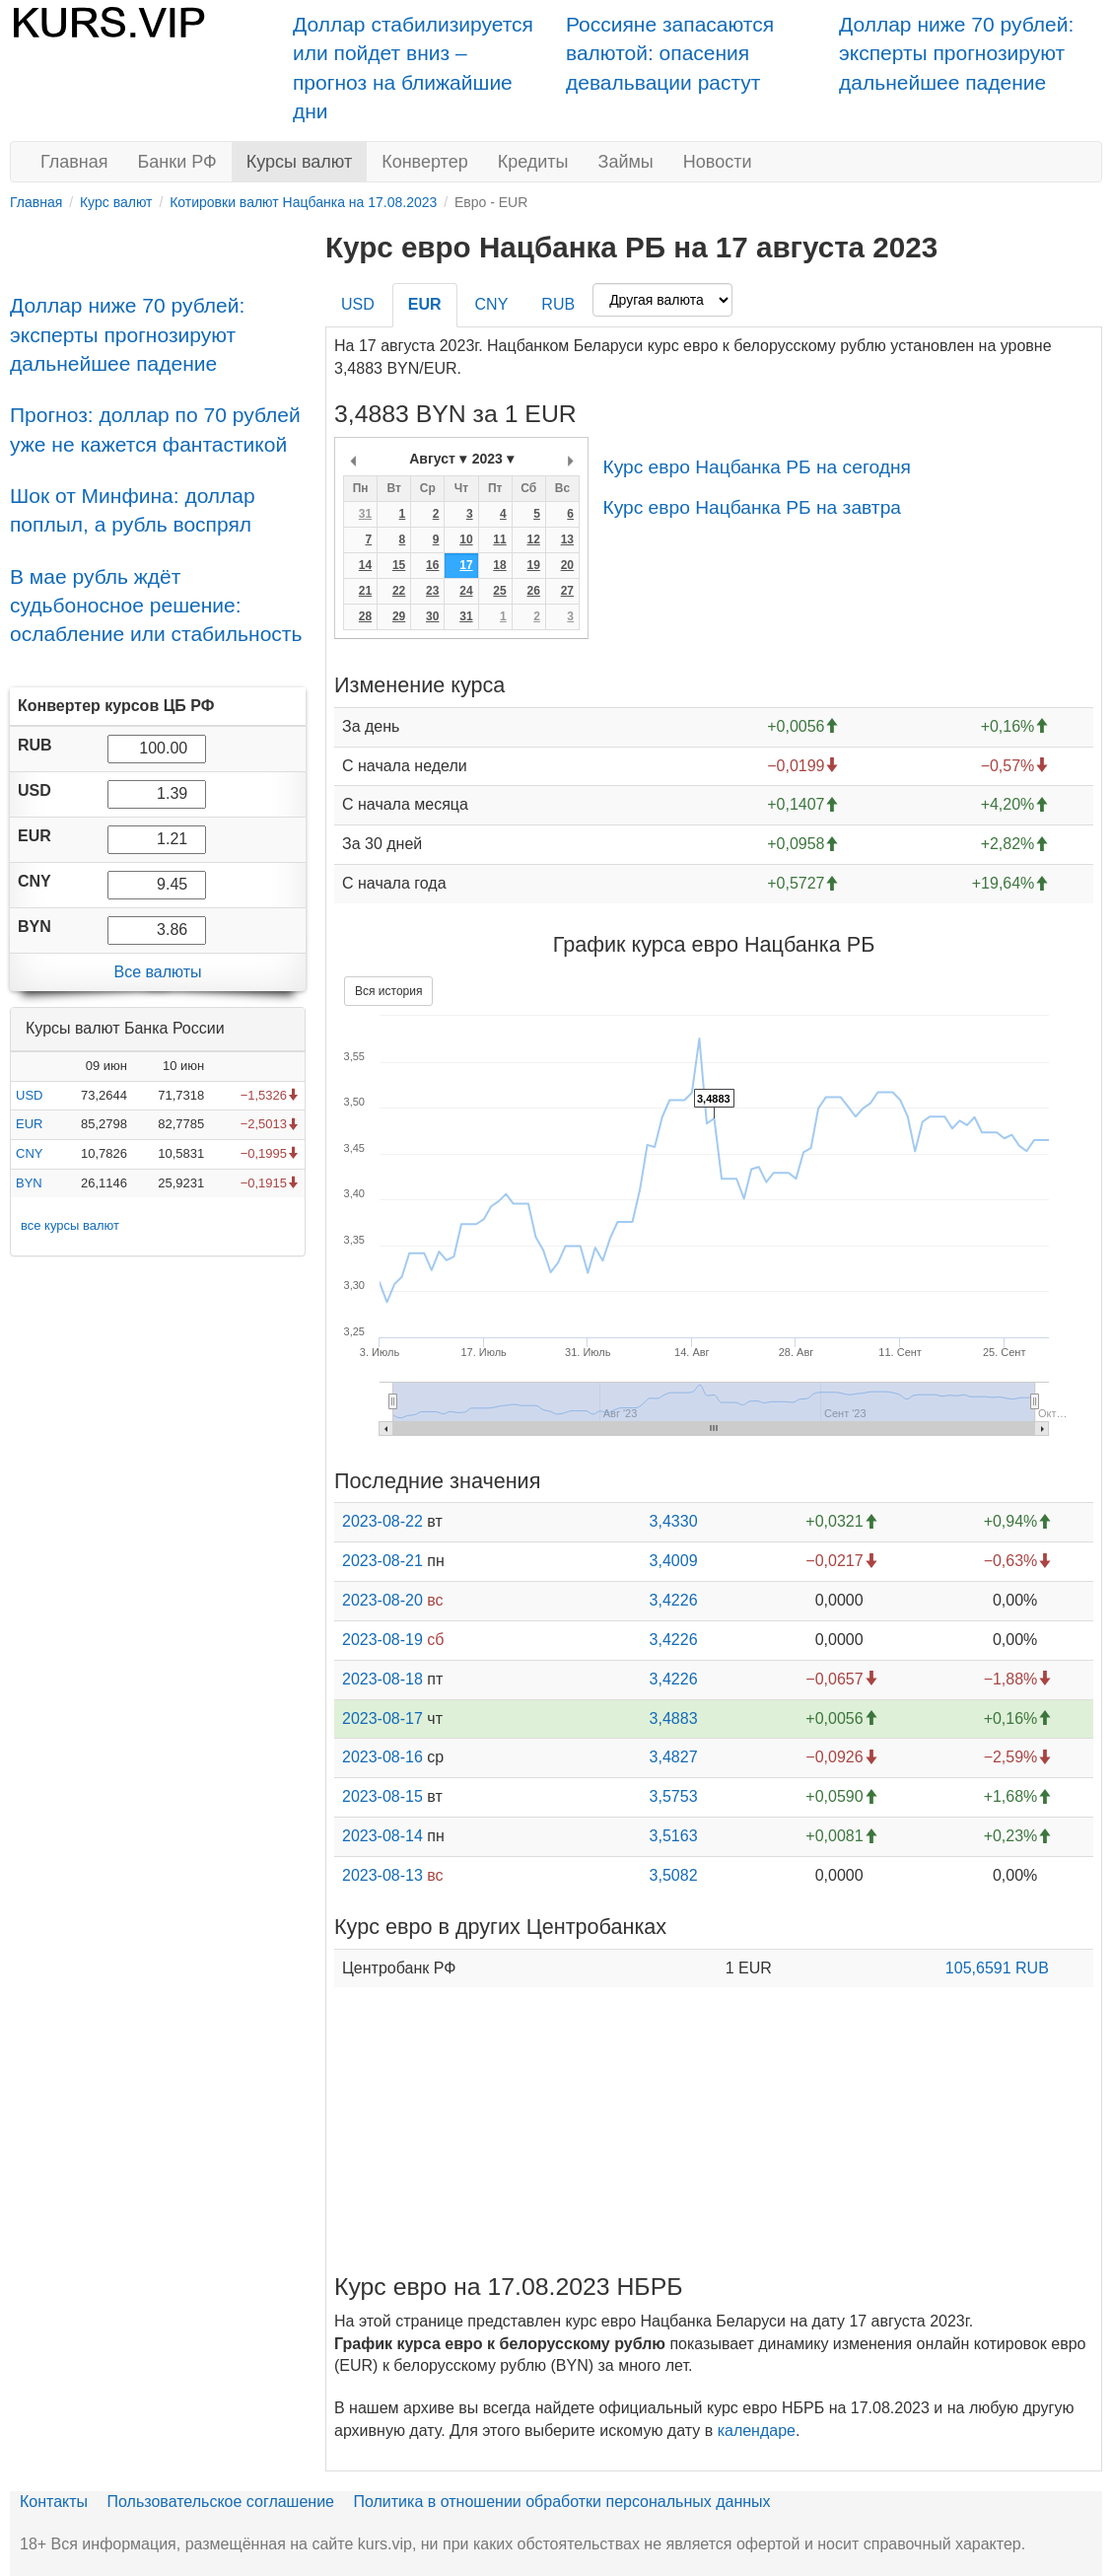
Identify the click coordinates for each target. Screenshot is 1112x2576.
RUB (558, 304)
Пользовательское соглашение (220, 2501)
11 (499, 539)
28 (365, 616)
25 (499, 591)
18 (499, 565)
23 (432, 591)
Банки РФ (177, 162)
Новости (717, 162)
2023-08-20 (382, 1600)
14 (365, 565)
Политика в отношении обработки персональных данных (561, 2501)
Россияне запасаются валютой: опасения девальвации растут (670, 53)
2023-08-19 (382, 1639)
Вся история (388, 991)
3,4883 (674, 1718)
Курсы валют (299, 162)
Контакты (54, 2501)
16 (432, 565)
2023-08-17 (382, 1718)
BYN (29, 1183)
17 (465, 565)
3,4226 (674, 1600)
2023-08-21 (382, 1560)
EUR (29, 1123)
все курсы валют (70, 1225)
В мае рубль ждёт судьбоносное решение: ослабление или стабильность (156, 605)
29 (398, 616)
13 (567, 539)
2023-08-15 (382, 1796)
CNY (29, 1153)
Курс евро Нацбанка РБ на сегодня (756, 467)
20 (567, 565)
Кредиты (533, 162)
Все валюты (157, 972)
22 (398, 591)
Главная (74, 162)
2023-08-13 (382, 1875)
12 (532, 539)
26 (532, 591)
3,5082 (674, 1875)
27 (567, 591)
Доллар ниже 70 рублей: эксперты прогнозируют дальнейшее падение (956, 53)
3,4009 (674, 1560)
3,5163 (674, 1835)
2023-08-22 (382, 1521)
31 (365, 514)
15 (398, 565)
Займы (626, 162)
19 (532, 565)
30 (432, 616)
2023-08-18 (382, 1679)
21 (365, 591)
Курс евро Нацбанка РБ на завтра (751, 507)
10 (465, 539)
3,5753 (674, 1796)
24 (465, 591)
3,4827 (674, 1757)
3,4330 (674, 1521)
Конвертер (425, 162)
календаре (757, 2430)
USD (29, 1095)
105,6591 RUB (997, 1968)
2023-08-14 (382, 1835)
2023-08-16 (382, 1757)
